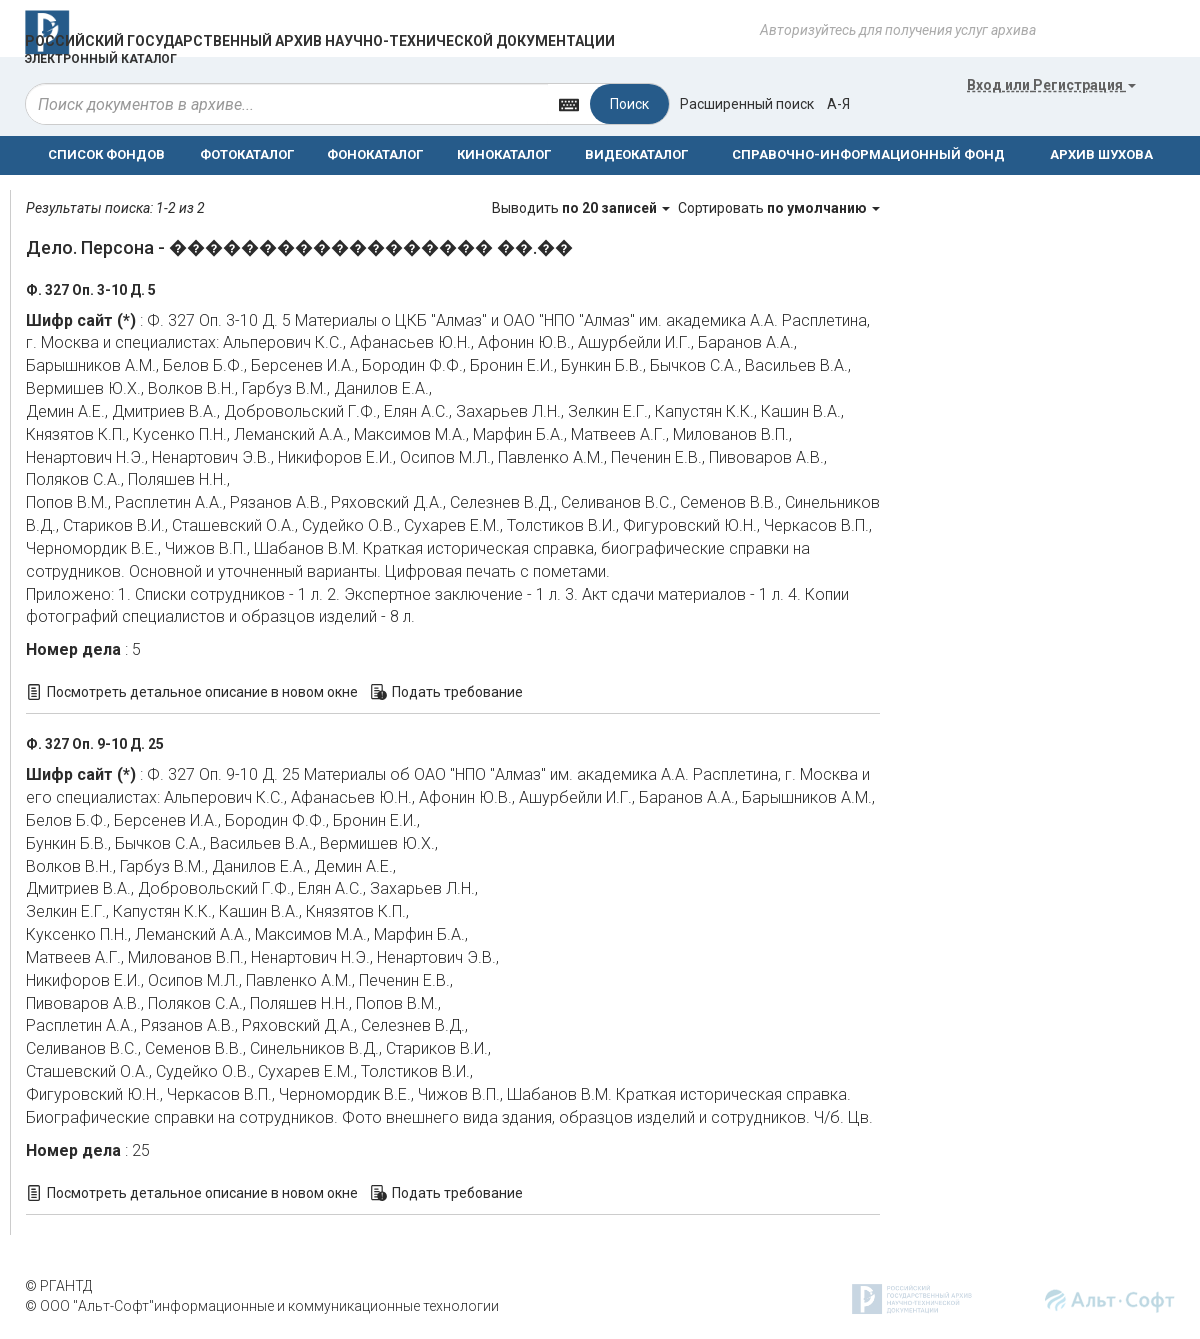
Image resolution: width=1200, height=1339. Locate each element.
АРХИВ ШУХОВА (1101, 154)
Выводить (582, 208)
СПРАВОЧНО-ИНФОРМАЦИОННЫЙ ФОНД (868, 154)
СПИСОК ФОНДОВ (106, 154)
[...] (287, 104)
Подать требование (457, 692)
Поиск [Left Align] (629, 104)
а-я (838, 104)
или (1051, 85)
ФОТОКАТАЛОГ (247, 154)
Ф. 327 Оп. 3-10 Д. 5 (91, 290)
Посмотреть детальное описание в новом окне (202, 692)
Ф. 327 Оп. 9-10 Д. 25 (95, 744)
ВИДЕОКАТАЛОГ (636, 154)
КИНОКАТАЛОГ (504, 154)
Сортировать (779, 208)
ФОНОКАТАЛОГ (375, 154)
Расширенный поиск (747, 104)
